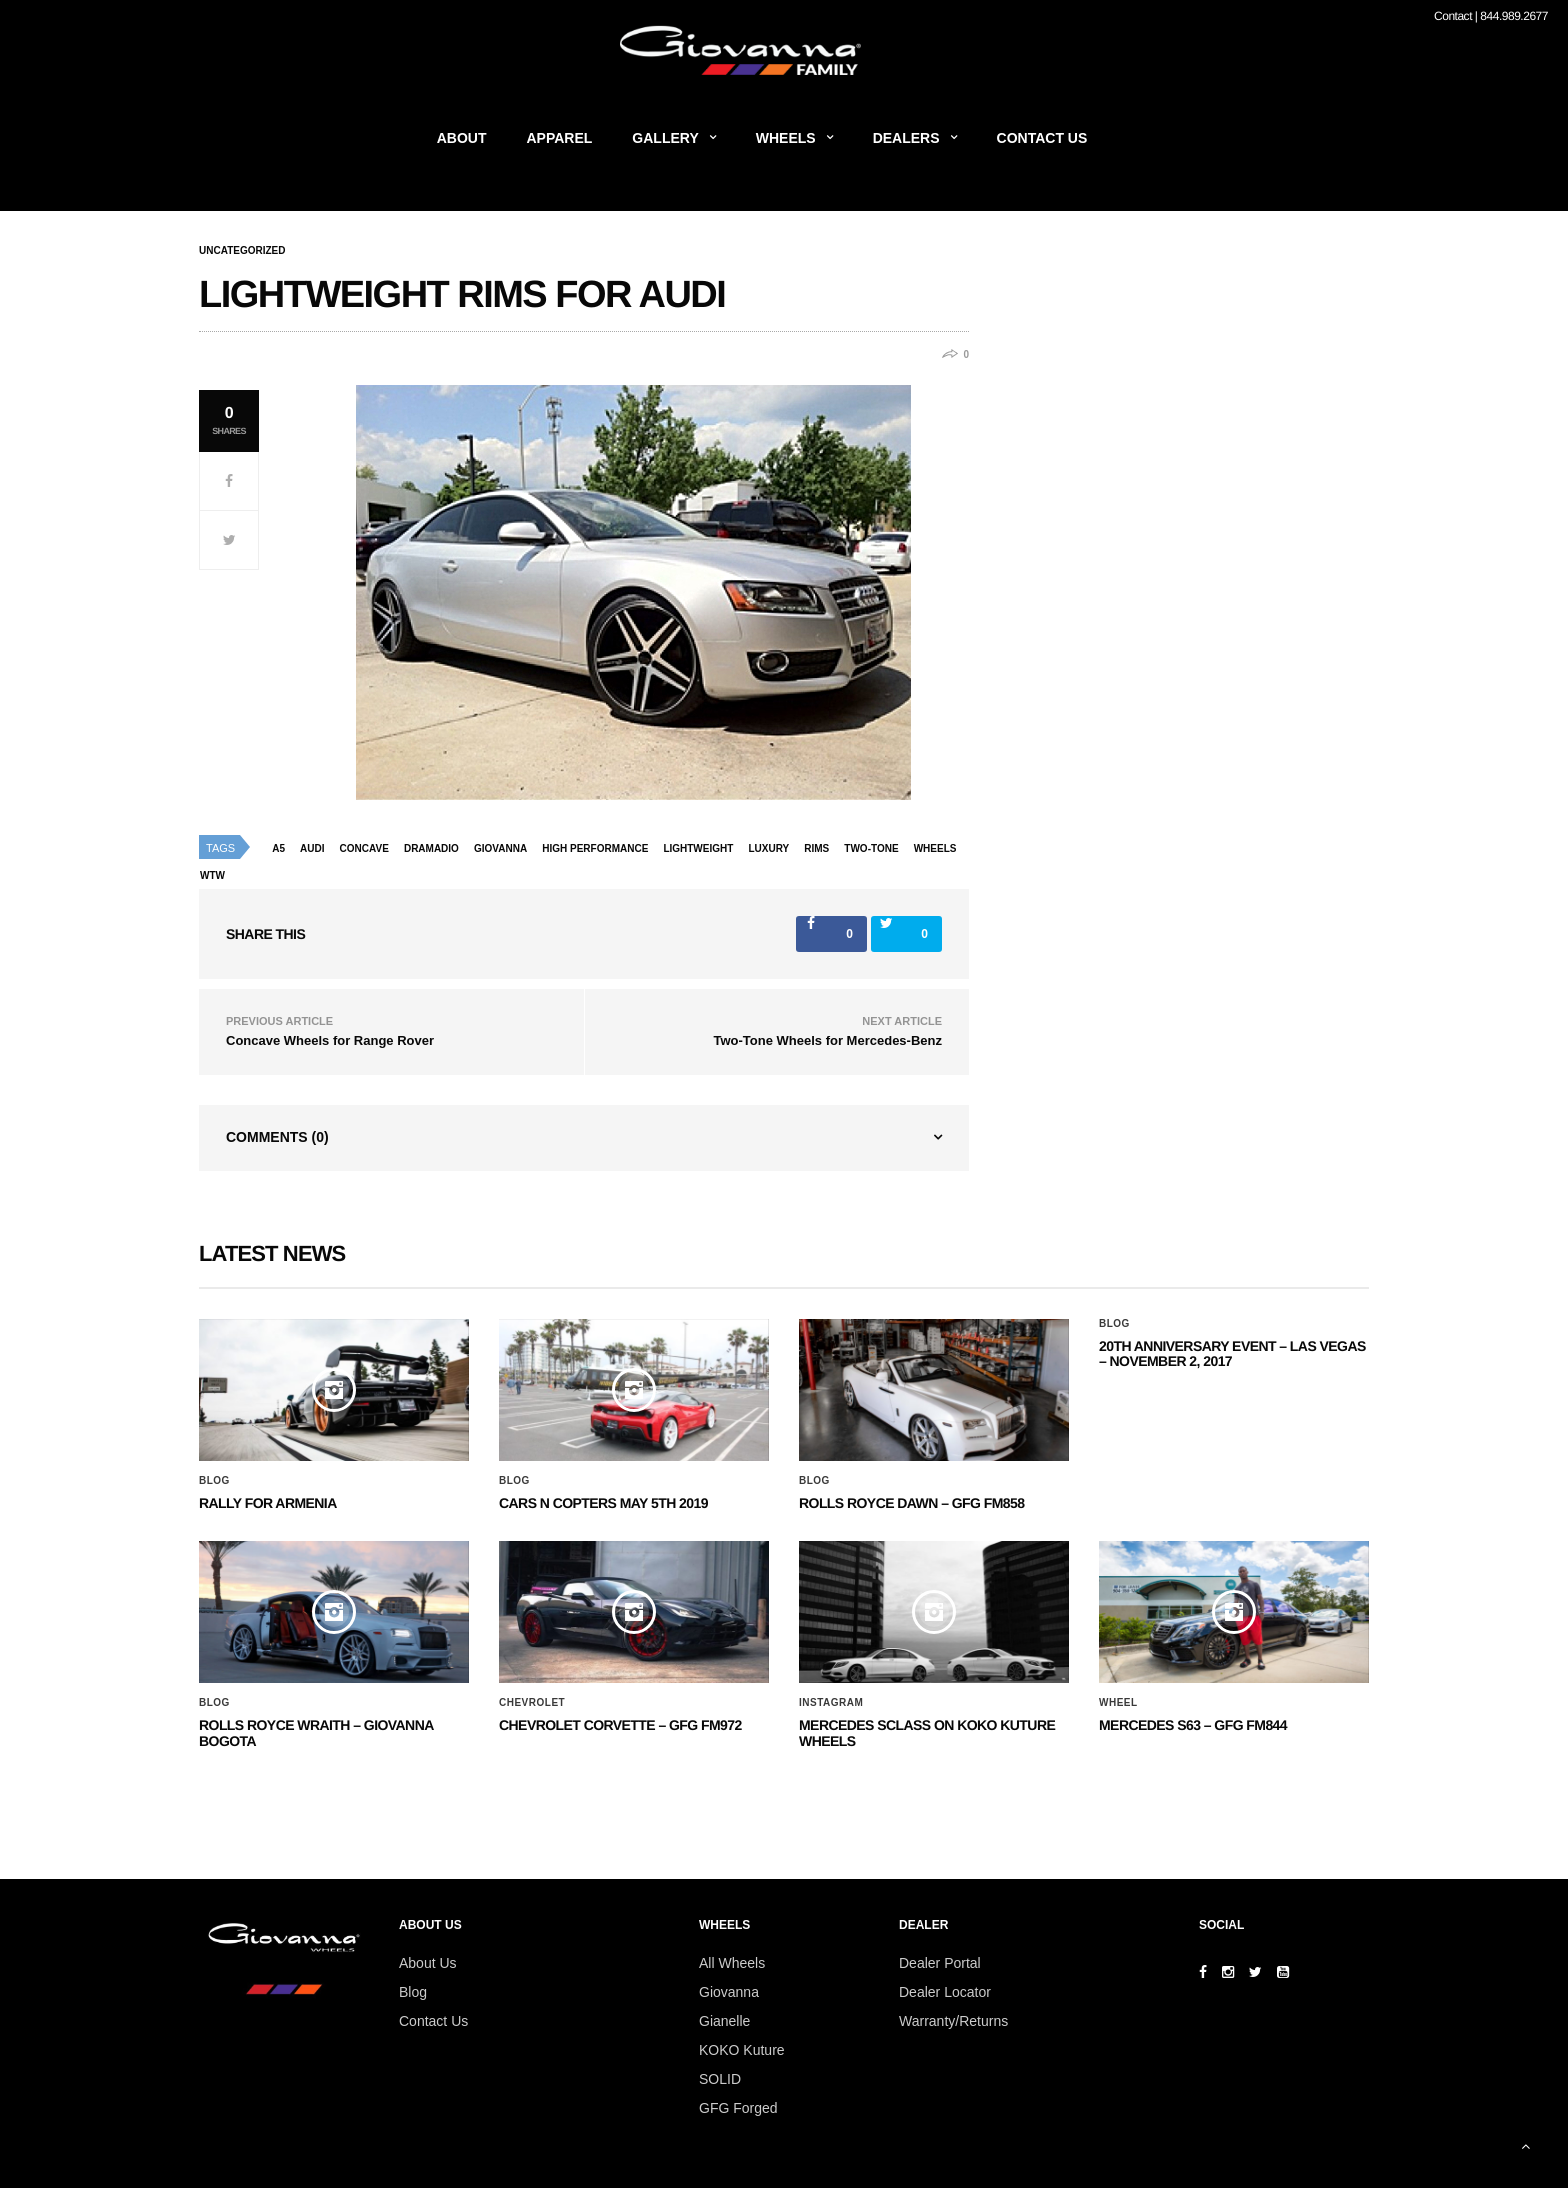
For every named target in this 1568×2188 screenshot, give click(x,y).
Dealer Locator (945, 1992)
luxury (768, 848)
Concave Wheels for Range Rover (330, 1040)
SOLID (720, 2079)
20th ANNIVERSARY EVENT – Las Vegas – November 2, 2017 (1232, 1353)
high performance (595, 848)
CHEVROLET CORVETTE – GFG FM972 (620, 1725)
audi (312, 848)
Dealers (906, 138)
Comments (277, 1137)
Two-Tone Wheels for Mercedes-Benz (828, 1040)
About (462, 138)
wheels (935, 848)
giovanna (500, 848)
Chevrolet (532, 1703)
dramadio (431, 848)
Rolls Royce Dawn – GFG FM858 (911, 1503)
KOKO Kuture (742, 2050)
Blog (214, 1481)
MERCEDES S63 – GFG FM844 (1193, 1725)
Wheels (786, 138)
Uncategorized (242, 251)
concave (364, 848)
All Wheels (732, 1963)
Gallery (665, 138)
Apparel (560, 138)
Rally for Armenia (268, 1503)
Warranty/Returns (953, 2021)
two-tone (871, 848)
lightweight (698, 848)
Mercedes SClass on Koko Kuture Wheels (927, 1732)
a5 (278, 848)
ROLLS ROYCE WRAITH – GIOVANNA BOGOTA (316, 1732)
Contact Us (1042, 138)
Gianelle (724, 2021)
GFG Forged (738, 2108)
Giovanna (729, 1992)
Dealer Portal (940, 1963)
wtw (212, 875)
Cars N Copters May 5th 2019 (603, 1503)
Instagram (831, 1703)
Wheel (1118, 1703)
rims (816, 848)
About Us (428, 1963)
